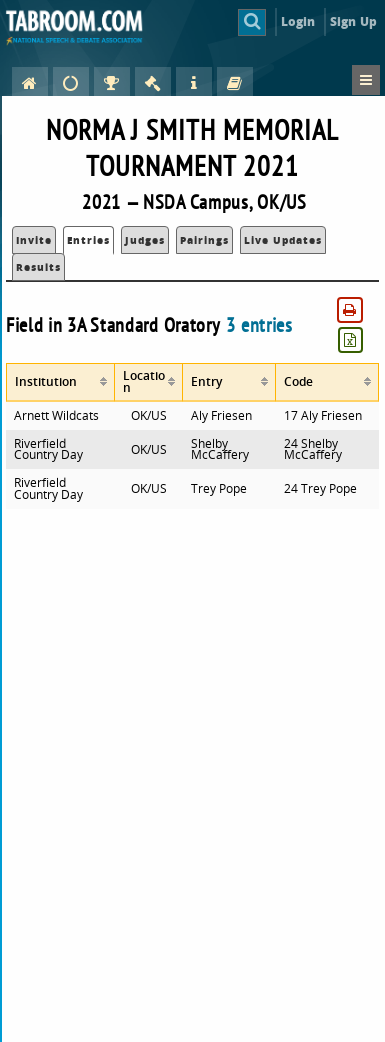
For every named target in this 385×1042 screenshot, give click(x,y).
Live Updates (283, 240)
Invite (34, 240)
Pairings (204, 240)
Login (298, 21)
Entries (88, 240)
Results (38, 267)
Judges (145, 240)
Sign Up (353, 21)
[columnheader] (60, 382)
